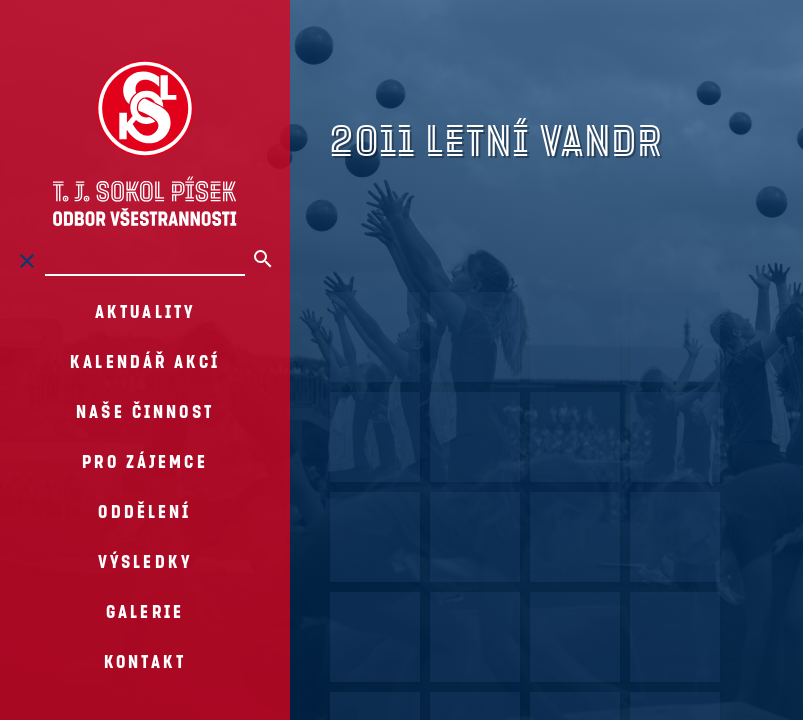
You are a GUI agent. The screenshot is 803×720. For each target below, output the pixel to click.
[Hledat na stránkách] (145, 261)
